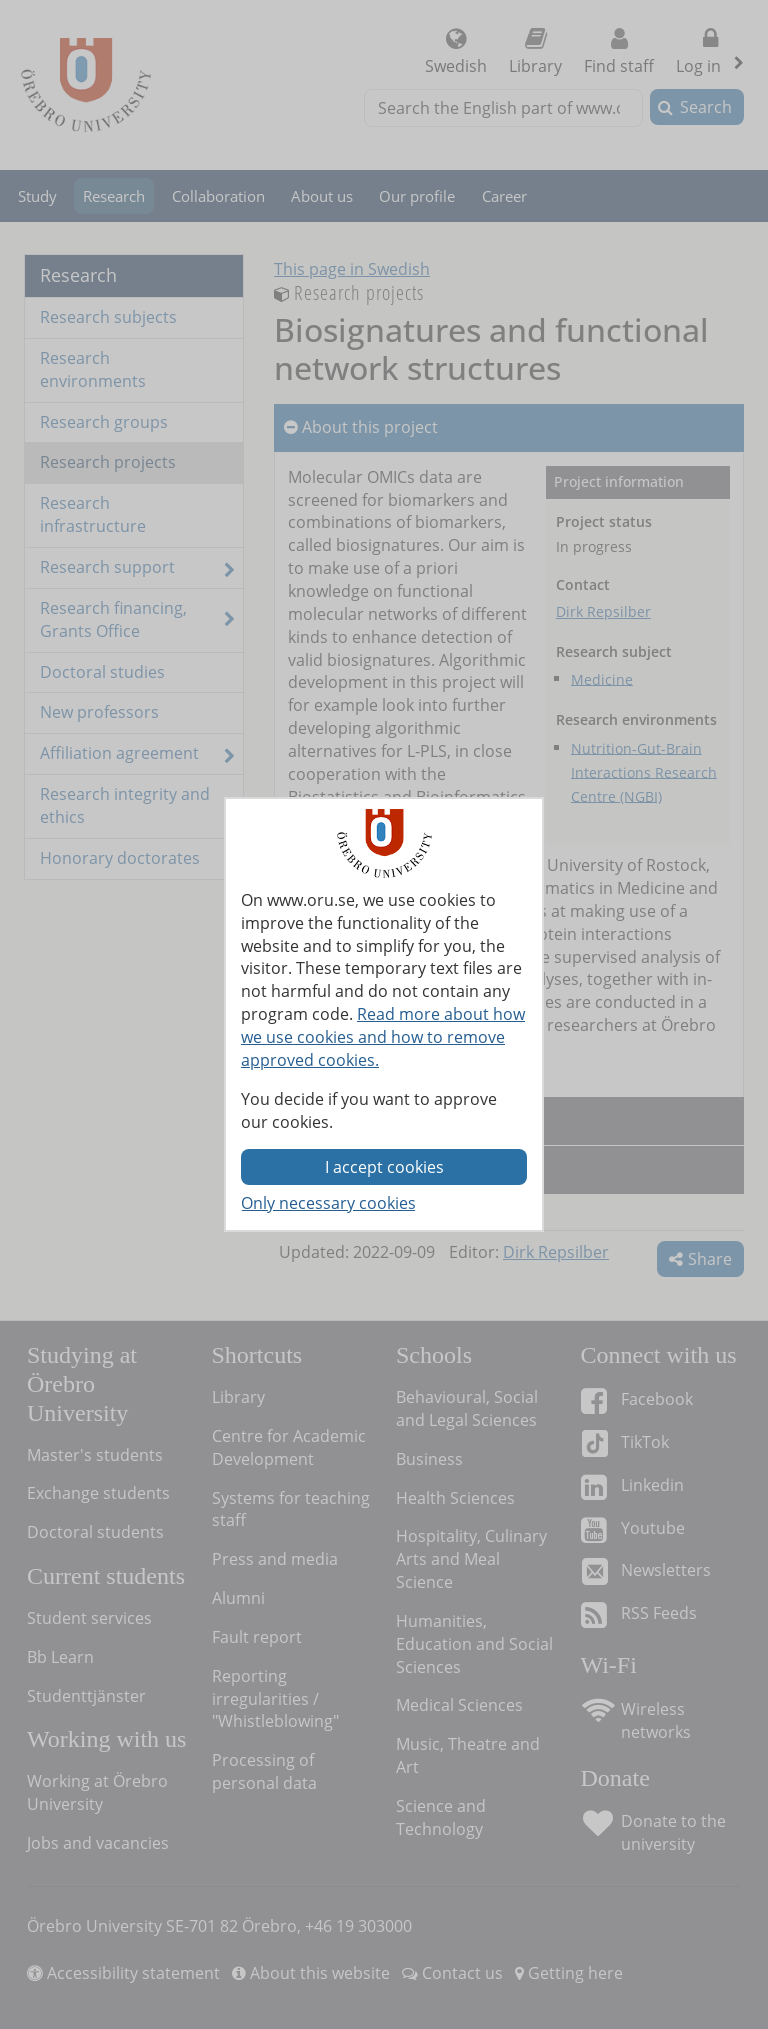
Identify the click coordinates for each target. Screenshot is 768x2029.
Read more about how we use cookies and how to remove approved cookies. (383, 1037)
